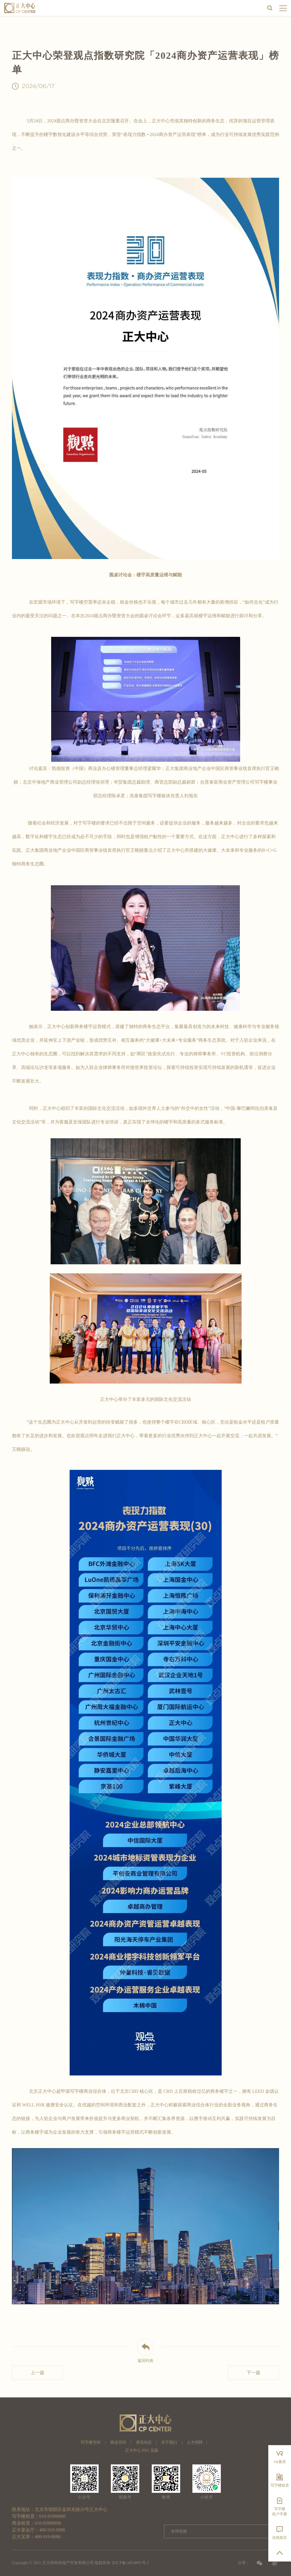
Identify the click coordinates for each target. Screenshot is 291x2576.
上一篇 (37, 2372)
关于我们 (169, 2442)
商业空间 (118, 2442)
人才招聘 (195, 2442)
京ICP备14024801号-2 (130, 2563)
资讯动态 (144, 2442)
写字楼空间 (91, 2442)
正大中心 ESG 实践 (141, 2450)
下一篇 (253, 2372)
